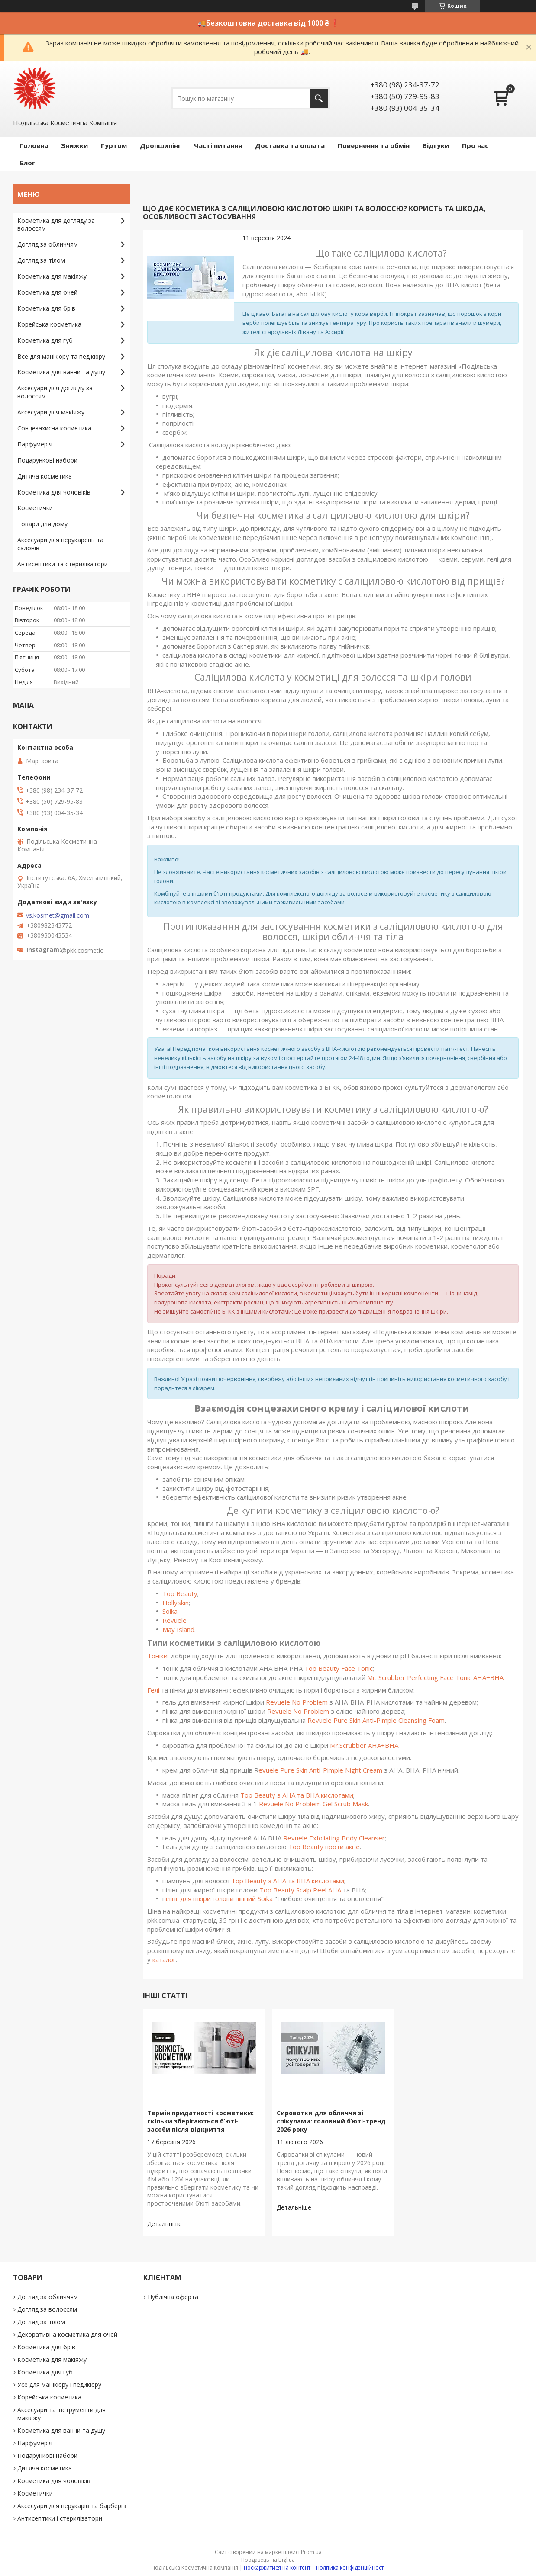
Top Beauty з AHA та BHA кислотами (296, 1795)
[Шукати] (319, 98)
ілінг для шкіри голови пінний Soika (219, 1898)
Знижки (74, 145)
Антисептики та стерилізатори (62, 564)
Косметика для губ (45, 340)
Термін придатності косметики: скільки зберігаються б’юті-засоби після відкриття (200, 2121)
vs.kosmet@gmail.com (57, 915)
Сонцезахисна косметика (54, 428)
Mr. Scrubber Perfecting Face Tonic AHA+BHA (435, 1677)
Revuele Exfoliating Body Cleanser (334, 1838)
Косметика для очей (47, 292)
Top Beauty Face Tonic (338, 1668)
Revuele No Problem (297, 1702)
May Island (178, 1629)
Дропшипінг (160, 145)
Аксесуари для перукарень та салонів (60, 544)
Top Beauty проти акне (324, 1846)
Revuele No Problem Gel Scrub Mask (313, 1803)
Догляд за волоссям (47, 2309)
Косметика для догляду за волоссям (56, 224)
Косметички (35, 508)
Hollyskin (175, 1602)
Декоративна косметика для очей (67, 2334)
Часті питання (218, 145)
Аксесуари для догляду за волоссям (55, 392)
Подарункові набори (47, 460)
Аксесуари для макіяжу (50, 412)
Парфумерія (34, 444)
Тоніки (157, 1655)
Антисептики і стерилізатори (59, 2518)
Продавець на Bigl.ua (268, 2559)
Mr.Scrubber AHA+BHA (364, 1745)
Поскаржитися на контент (277, 2567)
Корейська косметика (49, 324)
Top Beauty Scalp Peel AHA (300, 1889)
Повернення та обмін (374, 145)
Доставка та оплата (290, 145)
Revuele (174, 1620)
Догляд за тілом (41, 260)
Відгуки (436, 145)
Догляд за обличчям (47, 244)
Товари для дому (42, 524)
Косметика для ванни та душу (61, 372)
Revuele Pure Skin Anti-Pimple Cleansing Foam (376, 1720)
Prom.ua (311, 2552)
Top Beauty (179, 1593)
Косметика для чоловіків (53, 492)
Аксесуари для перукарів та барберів (71, 2506)
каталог (164, 1959)
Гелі (153, 1690)
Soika (170, 1611)
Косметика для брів (46, 308)
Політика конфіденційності (350, 2567)
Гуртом (114, 145)
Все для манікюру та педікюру (61, 356)
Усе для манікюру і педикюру (59, 2384)
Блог (27, 162)
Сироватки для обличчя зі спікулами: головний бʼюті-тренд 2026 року (331, 2121)
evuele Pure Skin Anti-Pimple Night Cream (321, 1770)
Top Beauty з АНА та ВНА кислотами (287, 1880)
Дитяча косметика (44, 476)
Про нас (475, 145)
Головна (33, 145)
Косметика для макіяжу (52, 276)
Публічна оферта (173, 2297)
